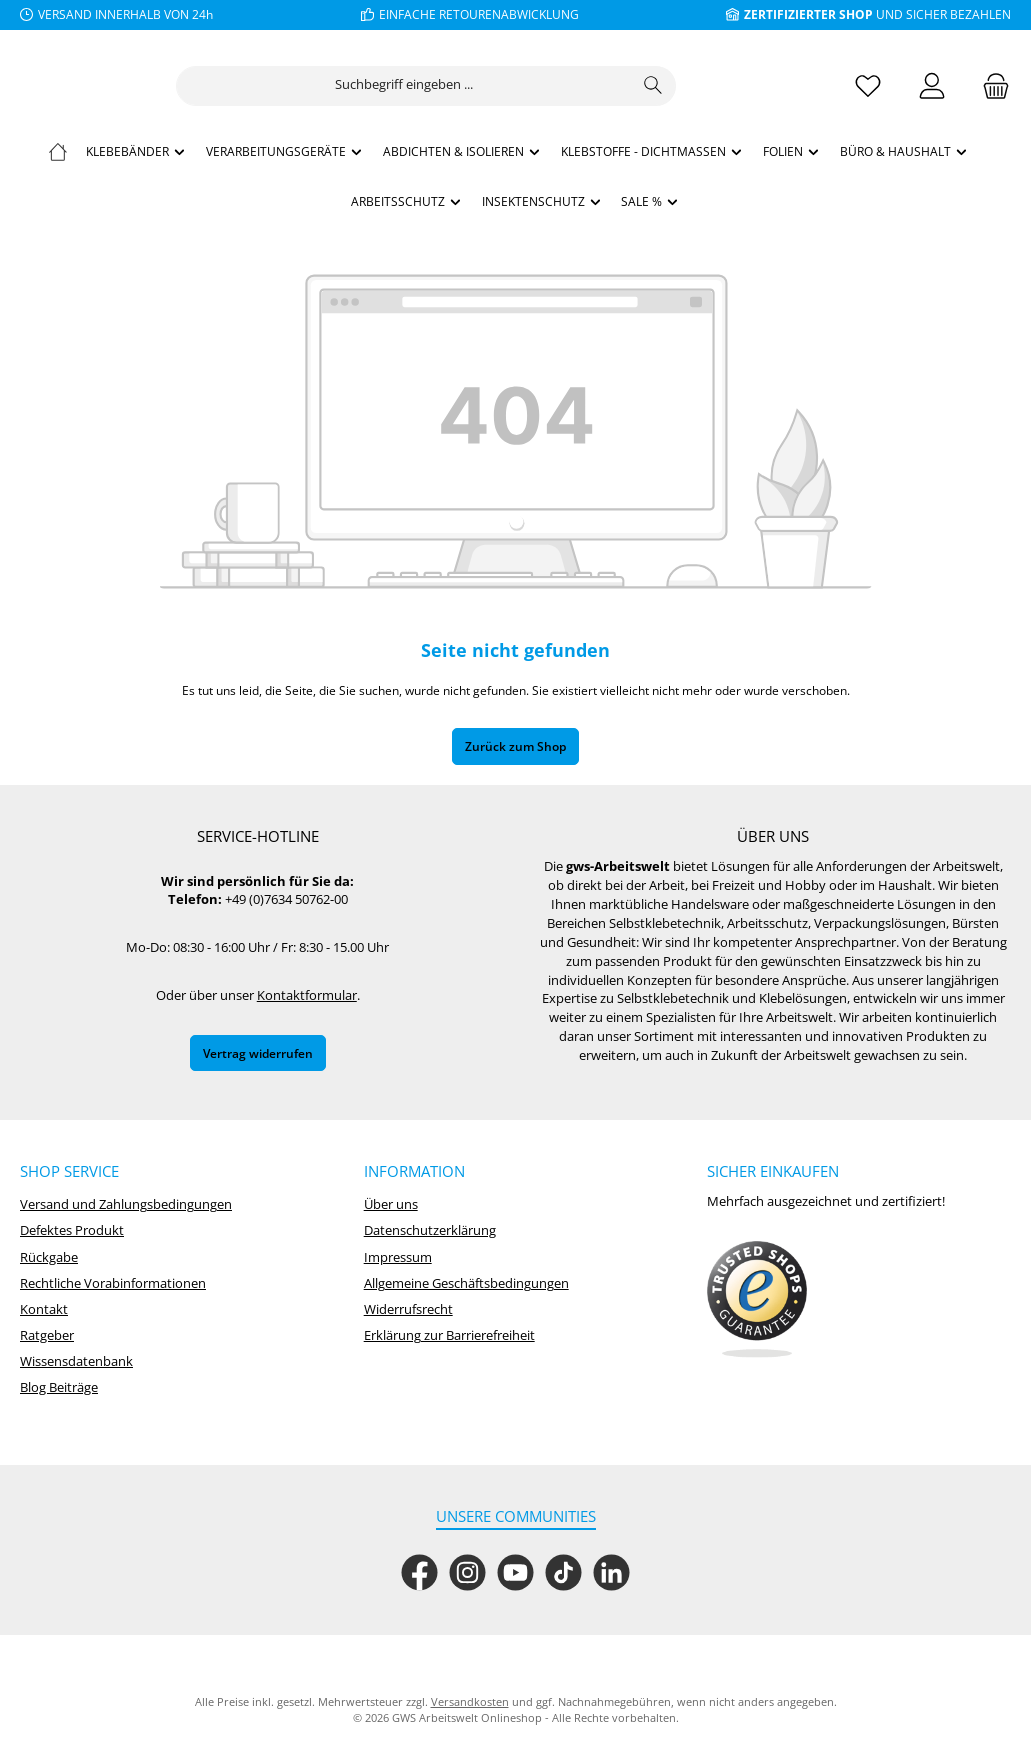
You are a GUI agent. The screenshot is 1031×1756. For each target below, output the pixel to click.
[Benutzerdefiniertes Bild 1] (757, 1300)
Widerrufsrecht (408, 1309)
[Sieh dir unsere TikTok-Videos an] (563, 1572)
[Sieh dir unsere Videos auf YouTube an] (515, 1572)
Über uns (391, 1204)
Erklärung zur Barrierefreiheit (449, 1335)
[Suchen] (763, 86)
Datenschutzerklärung (430, 1230)
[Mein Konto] (932, 85)
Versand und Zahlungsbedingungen (126, 1204)
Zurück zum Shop (515, 746)
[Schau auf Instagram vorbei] (467, 1572)
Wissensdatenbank (76, 1361)
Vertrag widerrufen (258, 1053)
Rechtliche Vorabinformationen (113, 1283)
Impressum (398, 1257)
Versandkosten (470, 1701)
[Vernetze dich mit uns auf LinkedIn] (611, 1572)
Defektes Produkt (72, 1230)
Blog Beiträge (59, 1387)
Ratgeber (47, 1335)
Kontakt (44, 1309)
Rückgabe (49, 1257)
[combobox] (514, 86)
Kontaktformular (307, 995)
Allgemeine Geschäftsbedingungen (466, 1283)
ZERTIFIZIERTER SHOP (808, 14)
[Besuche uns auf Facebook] (419, 1572)
